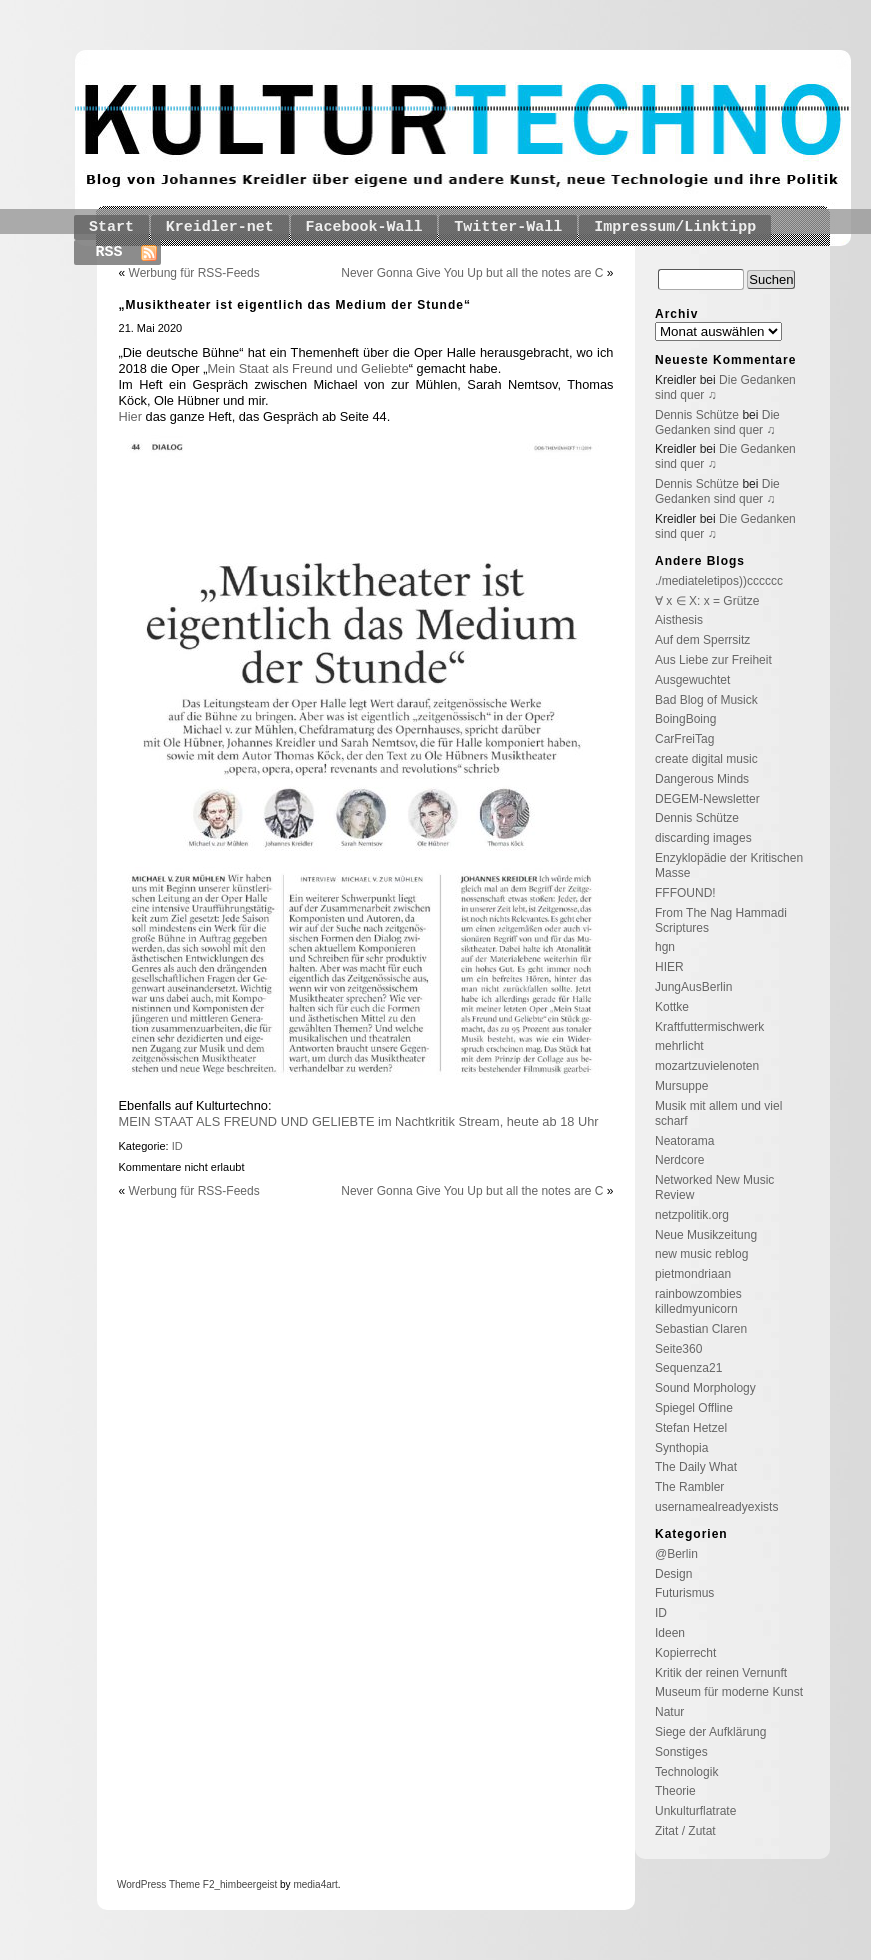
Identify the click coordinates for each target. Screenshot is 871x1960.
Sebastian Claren (701, 1329)
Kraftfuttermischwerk (709, 1027)
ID (177, 1146)
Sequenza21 (688, 1368)
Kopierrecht (685, 1653)
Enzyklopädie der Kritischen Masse (729, 865)
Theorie (675, 1791)
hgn (665, 947)
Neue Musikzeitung (706, 1235)
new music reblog (701, 1254)
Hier (132, 416)
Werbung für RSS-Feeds (194, 273)
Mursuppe (681, 1086)
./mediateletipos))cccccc (719, 581)
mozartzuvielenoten (707, 1066)
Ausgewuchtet (692, 680)
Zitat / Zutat (685, 1831)
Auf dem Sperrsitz (702, 640)
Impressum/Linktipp (675, 227)
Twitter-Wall (508, 227)
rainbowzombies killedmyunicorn (698, 1301)
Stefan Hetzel (691, 1428)
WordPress (141, 1884)
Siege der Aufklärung (710, 1732)
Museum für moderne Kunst (729, 1692)
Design (673, 1574)
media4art (315, 1884)
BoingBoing (685, 719)
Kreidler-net (220, 227)
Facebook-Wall (364, 227)
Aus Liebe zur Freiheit (713, 660)
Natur (669, 1712)
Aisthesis (679, 620)
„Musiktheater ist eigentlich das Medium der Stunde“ (295, 305)
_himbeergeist (245, 1884)
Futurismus (684, 1593)
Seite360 (678, 1349)
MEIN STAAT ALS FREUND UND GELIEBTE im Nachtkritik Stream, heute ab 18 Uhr (359, 1121)
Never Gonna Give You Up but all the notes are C (472, 273)
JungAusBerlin (693, 987)
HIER (669, 967)
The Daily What (696, 1467)
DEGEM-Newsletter (707, 799)
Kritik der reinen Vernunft (721, 1673)
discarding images (703, 838)
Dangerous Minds (702, 779)
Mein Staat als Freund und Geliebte (307, 368)
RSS (109, 252)
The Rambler (689, 1487)
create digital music (706, 759)
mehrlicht (679, 1046)
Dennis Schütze (697, 415)
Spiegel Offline (694, 1408)
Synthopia (681, 1448)
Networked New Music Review (714, 1187)
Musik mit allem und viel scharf (718, 1113)
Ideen (670, 1633)
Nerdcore (679, 1160)
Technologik (686, 1772)
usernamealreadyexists (716, 1507)
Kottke (672, 1007)
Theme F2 (190, 1884)
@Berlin (676, 1554)
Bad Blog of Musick (706, 700)
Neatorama (684, 1141)
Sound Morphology (705, 1388)
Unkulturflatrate (695, 1811)
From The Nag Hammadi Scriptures (721, 920)
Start (111, 227)
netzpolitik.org (692, 1215)
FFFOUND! (685, 893)
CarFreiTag (684, 739)
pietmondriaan (693, 1274)
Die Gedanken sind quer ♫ (717, 422)
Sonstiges (681, 1752)
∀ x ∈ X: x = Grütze (707, 601)
